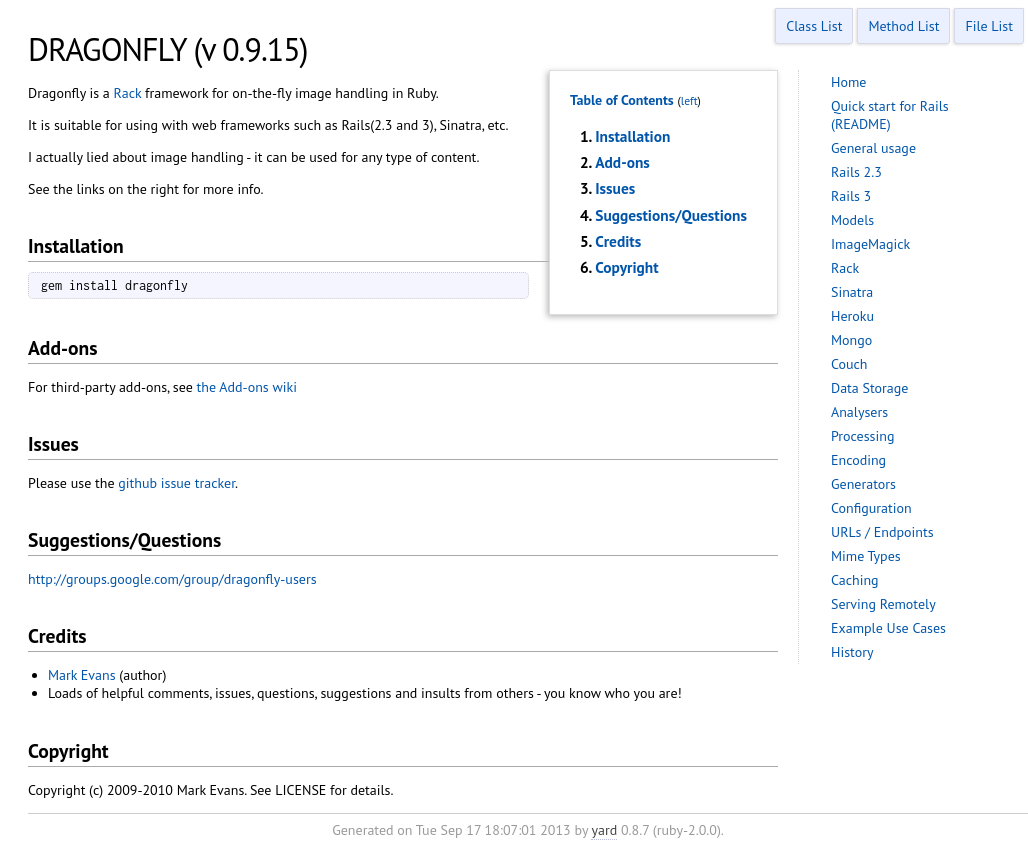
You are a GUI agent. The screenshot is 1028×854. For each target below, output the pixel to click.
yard (604, 830)
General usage (873, 148)
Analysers (859, 412)
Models (852, 220)
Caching (855, 580)
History (852, 652)
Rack (128, 93)
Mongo (851, 340)
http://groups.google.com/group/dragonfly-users (172, 579)
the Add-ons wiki (247, 387)
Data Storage (869, 388)
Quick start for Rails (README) (890, 115)
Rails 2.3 (856, 172)
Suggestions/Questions (671, 215)
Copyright (626, 267)
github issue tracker (176, 483)
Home (848, 82)
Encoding (858, 460)
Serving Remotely (883, 604)
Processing (862, 436)
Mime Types (866, 556)
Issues (615, 188)
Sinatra (852, 292)
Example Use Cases (888, 628)
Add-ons (622, 162)
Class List (814, 26)
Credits (618, 241)
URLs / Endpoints (882, 532)
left (689, 100)
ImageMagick (870, 244)
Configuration (871, 508)
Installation (632, 136)
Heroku (852, 316)
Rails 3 (851, 196)
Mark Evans (82, 675)
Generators (863, 484)
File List (989, 26)
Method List (903, 26)
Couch (849, 364)
